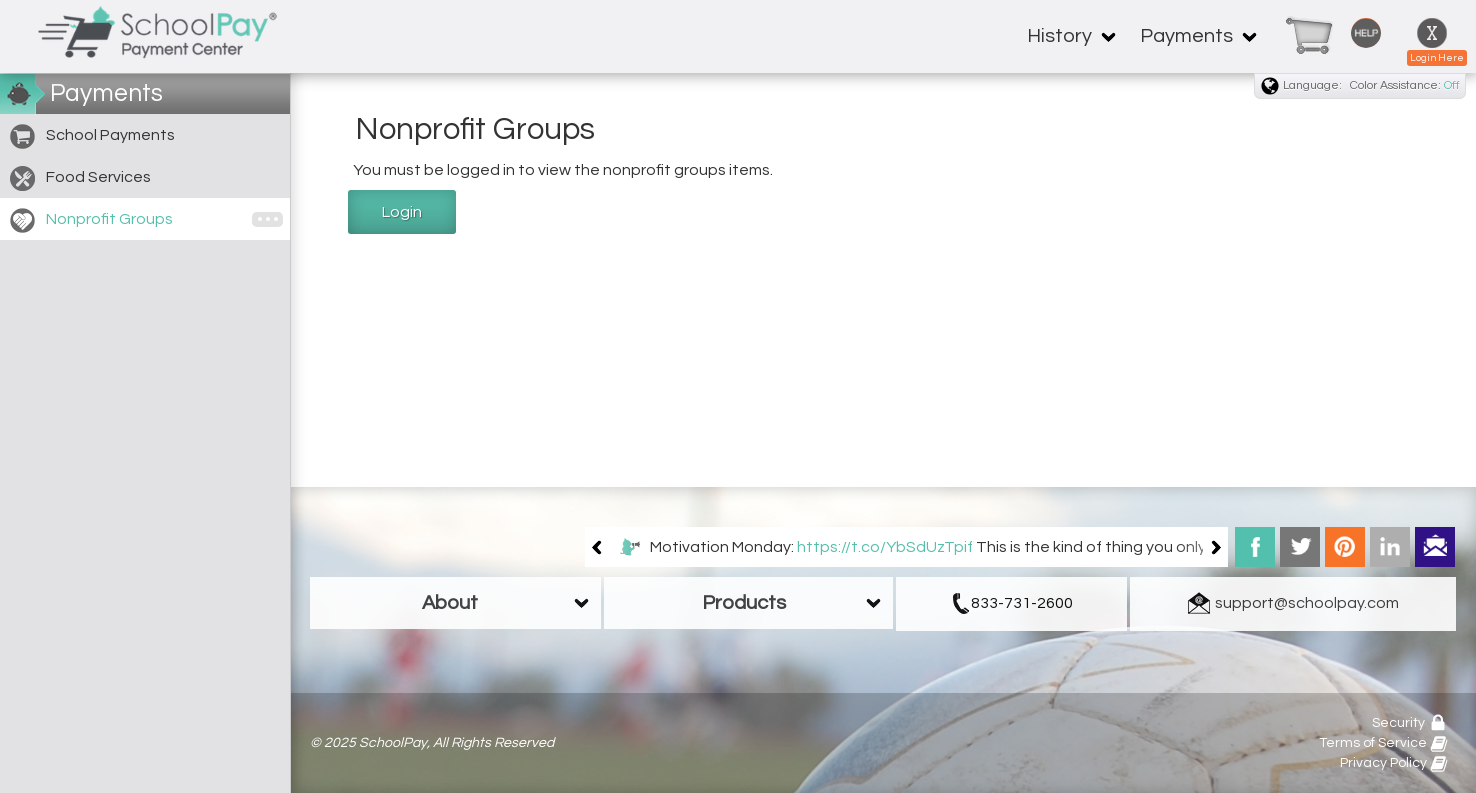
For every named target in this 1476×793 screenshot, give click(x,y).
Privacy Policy (1394, 763)
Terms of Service (1383, 743)
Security (1410, 723)
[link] (1301, 36)
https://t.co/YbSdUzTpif (885, 547)
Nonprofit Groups (91, 220)
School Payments (92, 136)
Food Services (80, 178)
